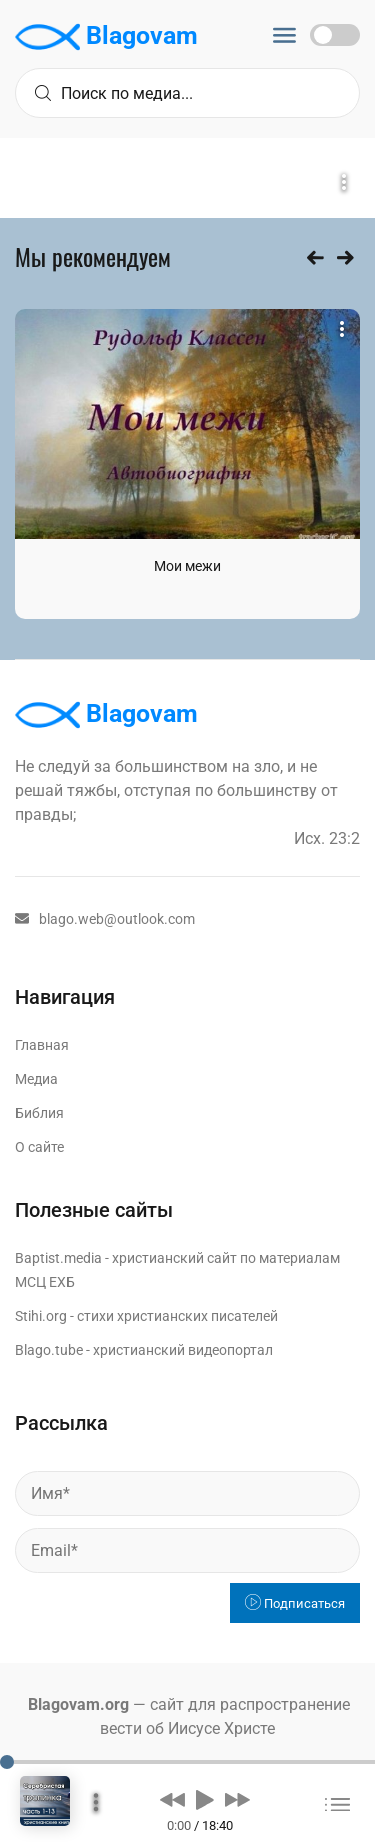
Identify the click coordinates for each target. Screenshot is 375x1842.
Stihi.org (41, 1316)
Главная (42, 1045)
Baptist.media (58, 1258)
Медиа (36, 1079)
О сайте (39, 1147)
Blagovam (106, 37)
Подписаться (295, 1603)
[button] (172, 1799)
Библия (39, 1113)
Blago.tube (49, 1350)
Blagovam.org (78, 1704)
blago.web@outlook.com (105, 919)
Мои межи (187, 566)
